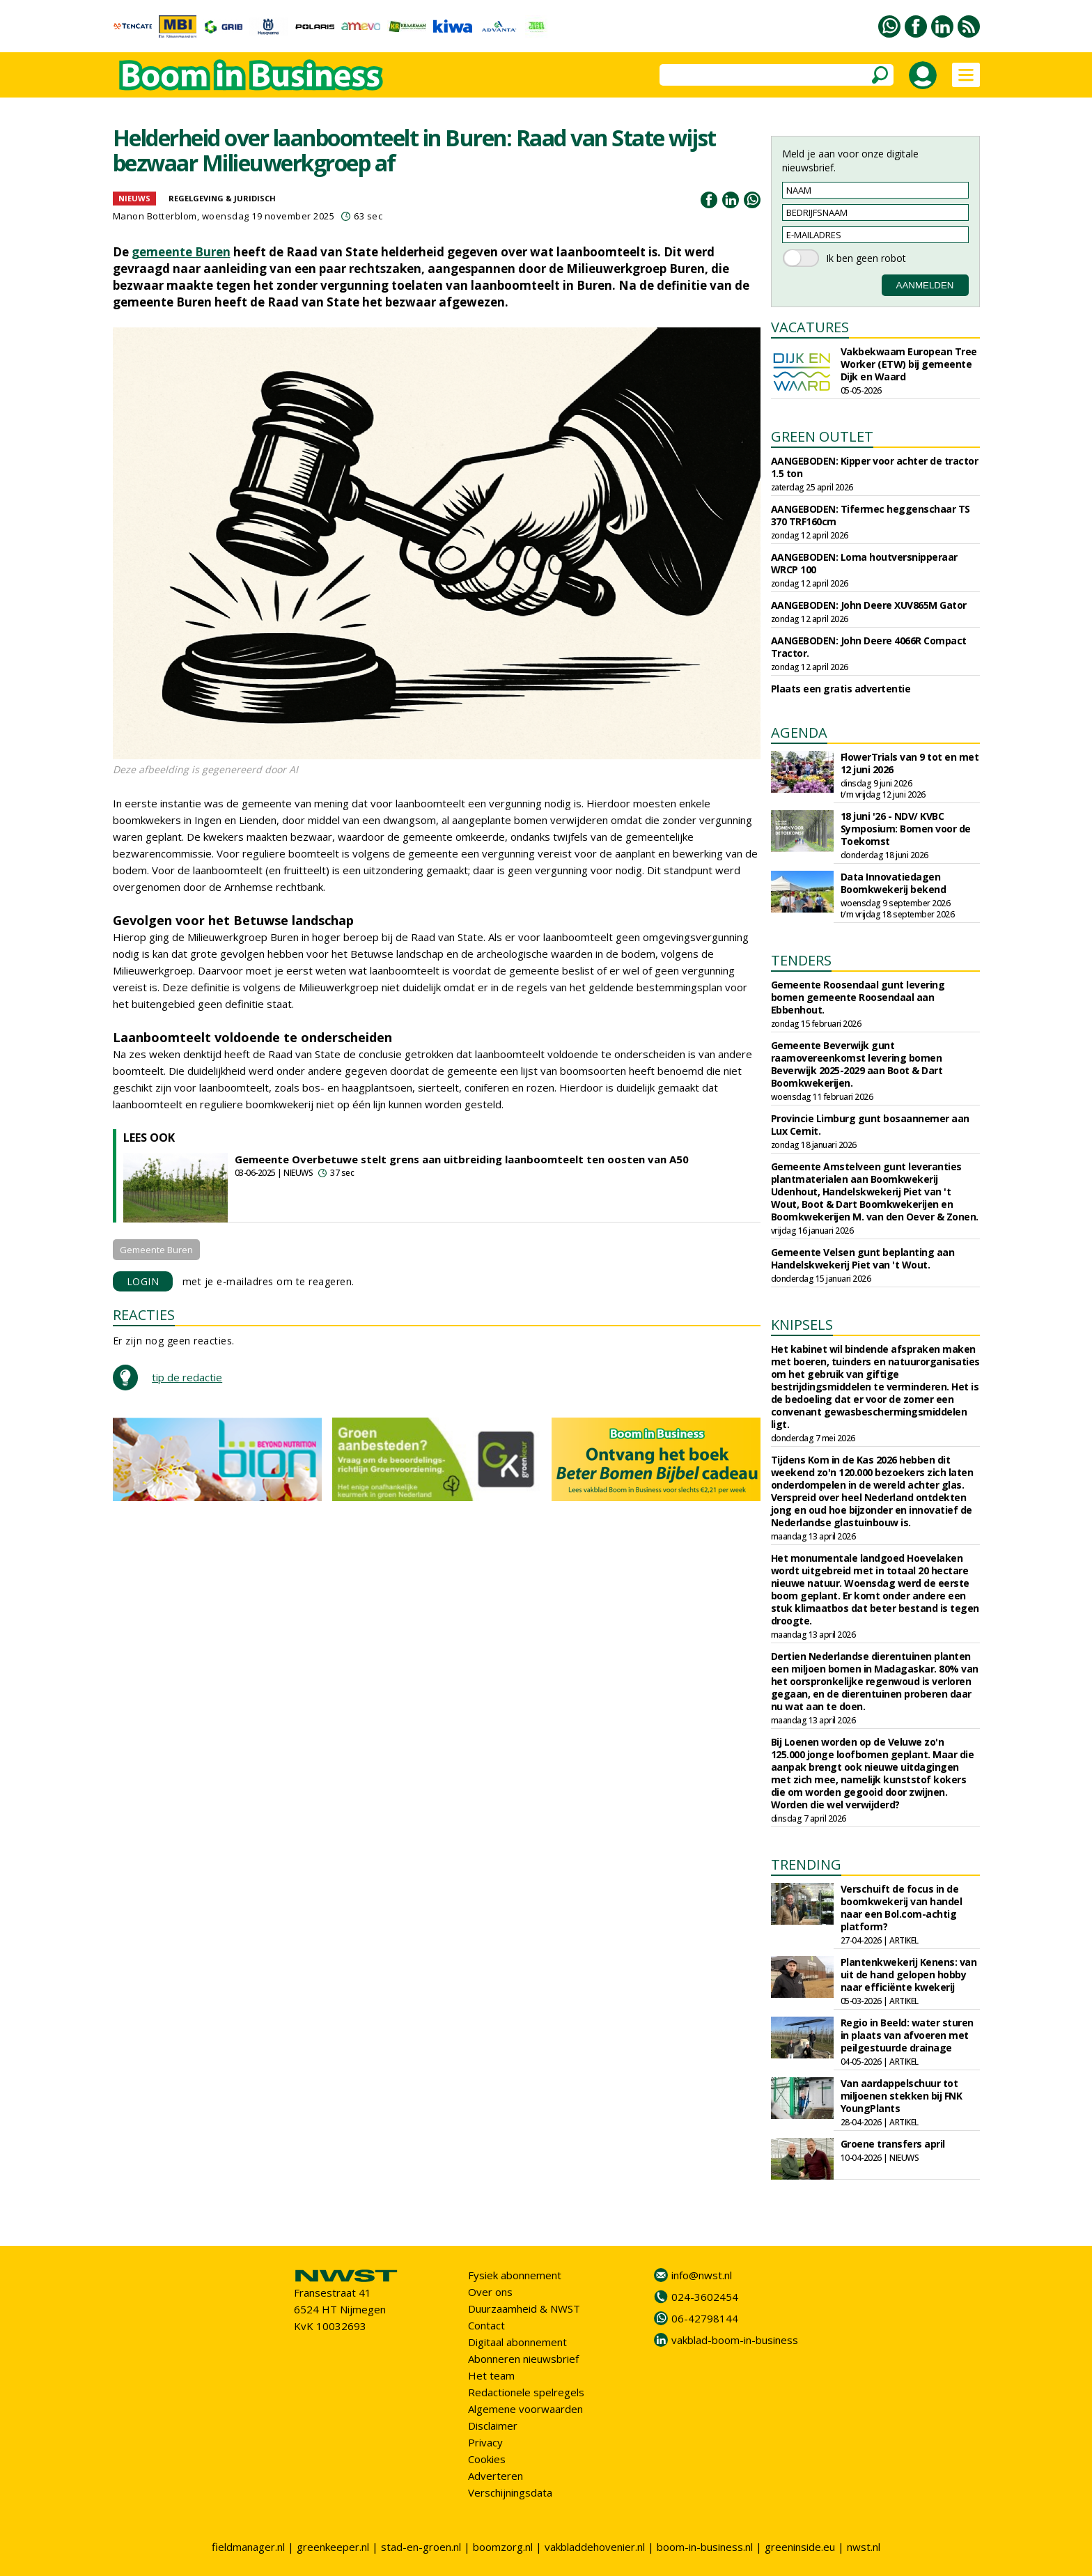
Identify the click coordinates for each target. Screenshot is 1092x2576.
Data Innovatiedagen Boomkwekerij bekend (893, 883)
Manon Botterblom (155, 216)
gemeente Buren (181, 252)
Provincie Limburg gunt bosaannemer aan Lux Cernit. (870, 1125)
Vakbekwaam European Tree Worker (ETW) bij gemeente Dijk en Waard (909, 364)
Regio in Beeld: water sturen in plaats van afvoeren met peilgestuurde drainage (907, 2035)
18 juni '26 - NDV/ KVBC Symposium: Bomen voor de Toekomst (906, 828)
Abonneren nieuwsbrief (523, 2359)
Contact (486, 2325)
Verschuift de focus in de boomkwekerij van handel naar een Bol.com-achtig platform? (901, 1907)
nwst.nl (863, 2547)
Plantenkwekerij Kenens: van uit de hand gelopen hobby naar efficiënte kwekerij (909, 1974)
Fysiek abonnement (514, 2275)
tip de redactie (187, 1377)
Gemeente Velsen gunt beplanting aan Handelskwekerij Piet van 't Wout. (863, 1258)
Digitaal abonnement (517, 2342)
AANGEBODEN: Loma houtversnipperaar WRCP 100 (864, 563)
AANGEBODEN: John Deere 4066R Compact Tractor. (869, 647)
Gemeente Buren (156, 1249)
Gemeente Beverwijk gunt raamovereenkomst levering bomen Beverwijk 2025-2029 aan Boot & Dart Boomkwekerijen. (857, 1064)
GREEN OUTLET (822, 436)
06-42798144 (704, 2318)
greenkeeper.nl (333, 2547)
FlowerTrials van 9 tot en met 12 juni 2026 (910, 763)
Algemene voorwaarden (525, 2409)
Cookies (487, 2459)
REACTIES (144, 1314)
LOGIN (143, 1281)
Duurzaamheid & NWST (524, 2308)
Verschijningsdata (510, 2492)
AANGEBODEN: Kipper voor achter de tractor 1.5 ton (874, 467)
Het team (491, 2375)
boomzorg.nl (503, 2547)
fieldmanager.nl (248, 2547)
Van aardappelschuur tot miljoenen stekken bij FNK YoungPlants (901, 2096)
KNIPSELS (802, 1324)
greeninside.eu (800, 2547)
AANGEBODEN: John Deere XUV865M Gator (869, 605)
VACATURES (810, 327)
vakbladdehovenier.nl (595, 2547)
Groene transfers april (893, 2143)
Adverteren (495, 2476)
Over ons (490, 2292)
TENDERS (801, 960)
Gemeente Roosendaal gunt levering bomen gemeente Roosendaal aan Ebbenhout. (858, 997)
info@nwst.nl (701, 2275)
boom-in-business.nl (705, 2547)
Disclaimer (492, 2426)
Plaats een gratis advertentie (841, 688)
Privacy (485, 2442)
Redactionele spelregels (526, 2392)
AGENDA (799, 732)
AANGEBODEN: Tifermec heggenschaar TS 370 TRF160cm (870, 515)
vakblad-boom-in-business (734, 2340)
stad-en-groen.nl (421, 2547)
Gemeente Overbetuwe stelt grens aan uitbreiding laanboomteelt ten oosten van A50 (462, 1159)
